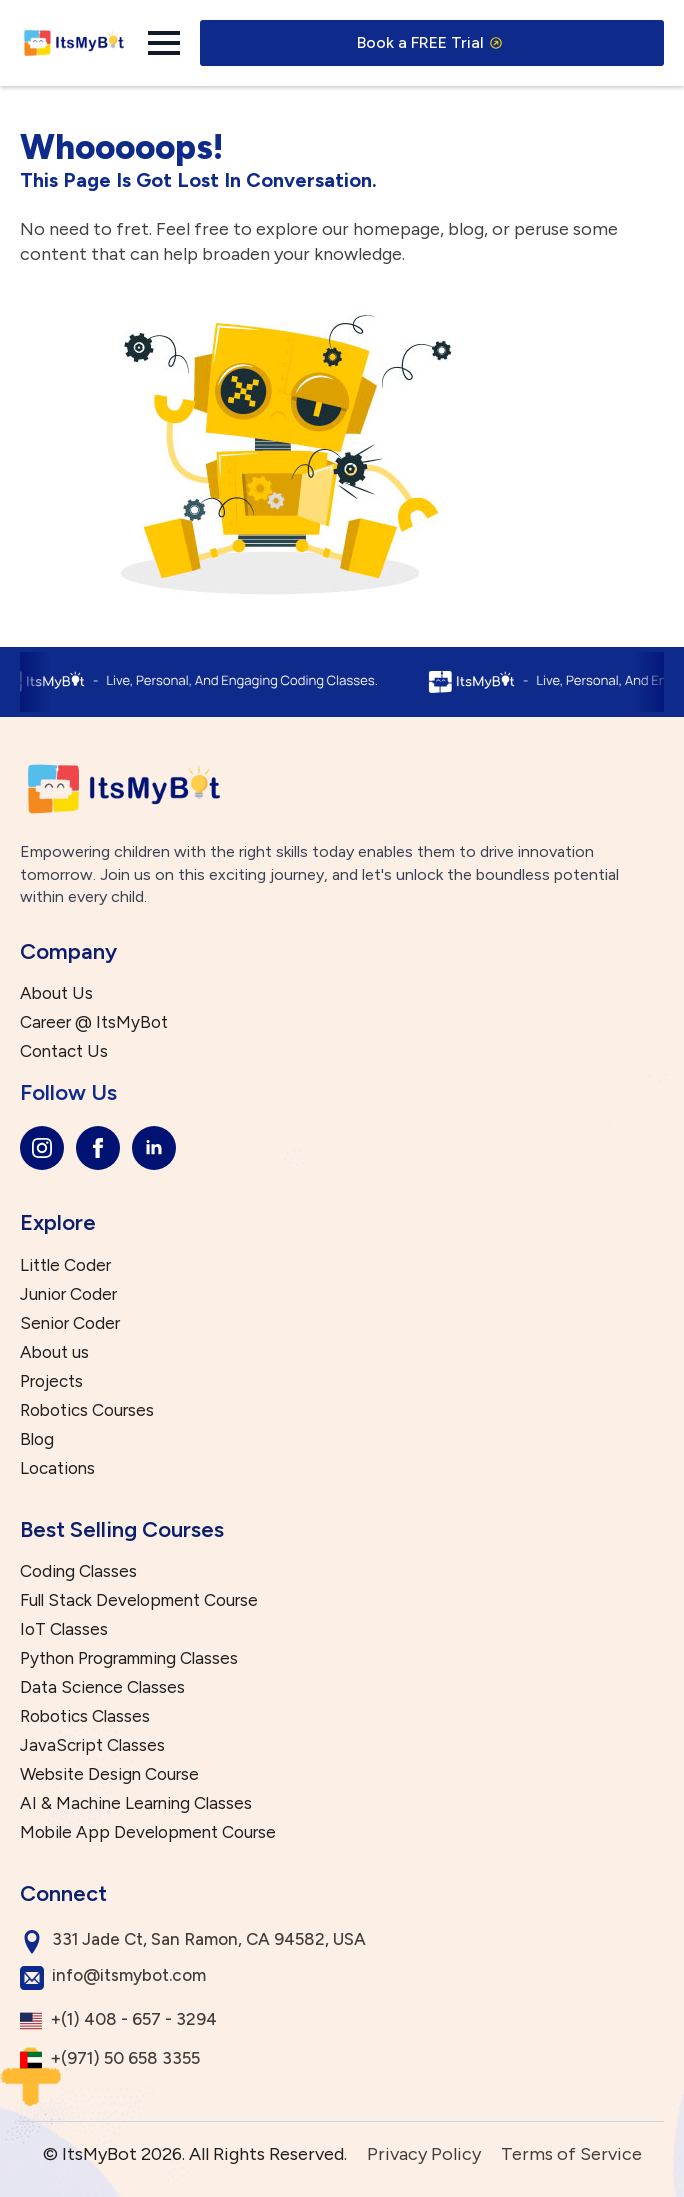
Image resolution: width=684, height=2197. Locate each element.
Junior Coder (68, 1294)
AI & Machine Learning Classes (136, 1803)
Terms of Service (571, 2154)
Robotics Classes (85, 1716)
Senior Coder (70, 1323)
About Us (56, 993)
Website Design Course (109, 1774)
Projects (51, 1381)
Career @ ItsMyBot (94, 1022)
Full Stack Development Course (139, 1600)
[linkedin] (154, 1148)
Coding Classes (78, 1571)
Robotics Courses (87, 1410)
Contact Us (64, 1051)
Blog (37, 1439)
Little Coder (65, 1265)
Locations (57, 1468)
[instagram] (42, 1148)
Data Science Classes (102, 1687)
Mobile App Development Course (148, 1832)
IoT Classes (64, 1629)
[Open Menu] (164, 43)
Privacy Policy (424, 2154)
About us (54, 1352)
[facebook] (98, 1148)
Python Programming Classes (129, 1658)
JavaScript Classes (92, 1745)
